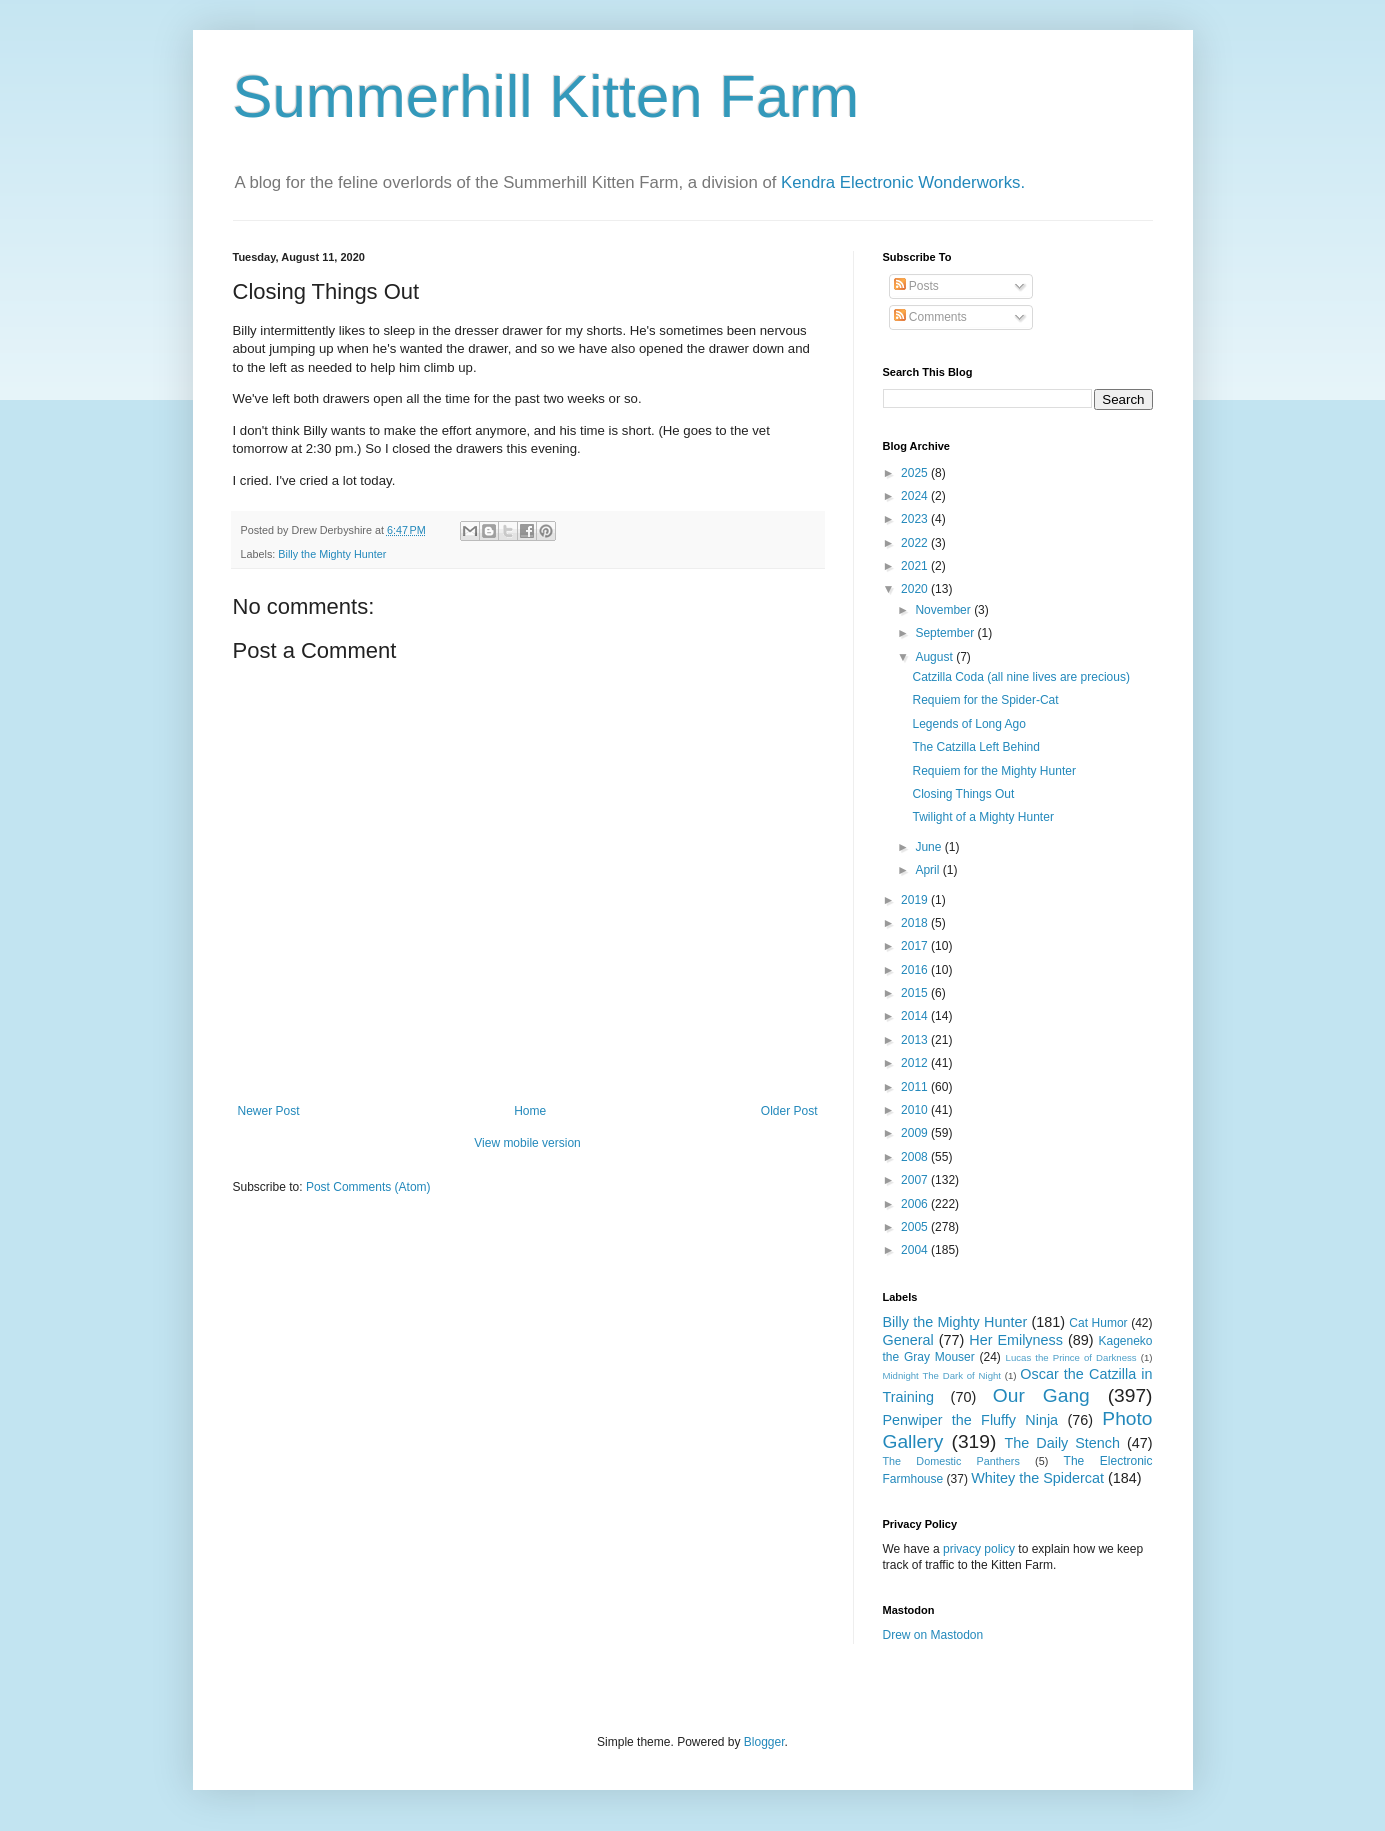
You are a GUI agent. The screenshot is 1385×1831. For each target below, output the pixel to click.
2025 (916, 473)
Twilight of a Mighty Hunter (982, 817)
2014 (916, 1016)
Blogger (764, 1742)
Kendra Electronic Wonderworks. (903, 182)
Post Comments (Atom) (368, 1187)
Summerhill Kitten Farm (546, 96)
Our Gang (1041, 1395)
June (929, 847)
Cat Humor (1098, 1323)
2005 (916, 1227)
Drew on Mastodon (933, 1635)
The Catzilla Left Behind (975, 747)
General (908, 1340)
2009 (916, 1133)
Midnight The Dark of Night (942, 1375)
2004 (916, 1250)
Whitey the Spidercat (1037, 1478)
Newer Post (269, 1111)
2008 (916, 1157)
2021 (916, 566)
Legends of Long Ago (968, 724)
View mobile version (527, 1143)
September (946, 633)
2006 (916, 1204)
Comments (930, 317)
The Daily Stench (1062, 1443)
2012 (916, 1063)
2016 (916, 970)
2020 (916, 589)
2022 (916, 543)
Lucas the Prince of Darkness (1071, 1357)
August (935, 657)
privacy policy (979, 1549)
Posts (916, 286)
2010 (916, 1110)
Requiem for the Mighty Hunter (993, 771)
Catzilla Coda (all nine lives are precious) (1020, 677)
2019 (916, 900)
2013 (916, 1040)
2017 (916, 946)
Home (530, 1111)
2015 (916, 993)
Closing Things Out (963, 794)
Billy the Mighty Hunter (332, 554)
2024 (916, 496)
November (944, 610)
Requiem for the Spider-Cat (985, 700)
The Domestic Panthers (951, 1461)
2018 (916, 923)
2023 (916, 519)
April (928, 870)
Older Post (789, 1111)
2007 (916, 1180)
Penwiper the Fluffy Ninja (971, 1420)
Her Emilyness (1016, 1340)
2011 (916, 1087)
